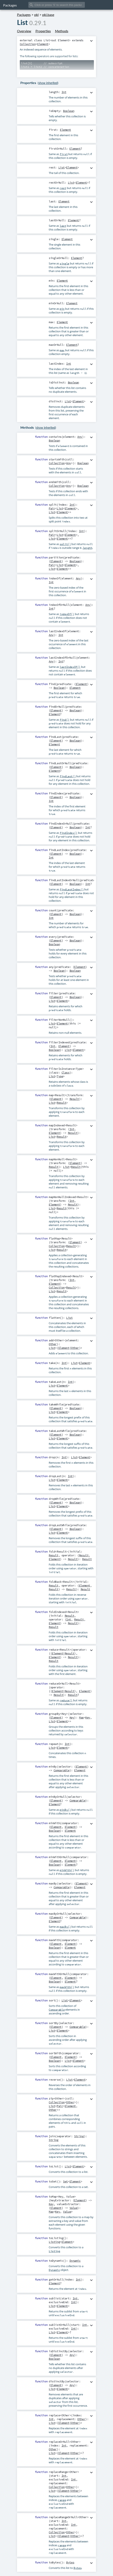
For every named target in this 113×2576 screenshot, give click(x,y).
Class (66, 1072)
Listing (54, 2242)
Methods (61, 31)
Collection (28, 44)
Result (59, 1095)
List (61, 167)
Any (79, 437)
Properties (43, 31)
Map (81, 1717)
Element (63, 40)
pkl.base (48, 15)
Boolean (68, 111)
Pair (52, 508)
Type (79, 1069)
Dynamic (75, 2261)
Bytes (70, 2562)
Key (64, 1714)
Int (64, 92)
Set (65, 2181)
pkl (36, 15)
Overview (24, 31)
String (79, 2136)
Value (70, 2196)
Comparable (62, 1770)
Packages (10, 5)
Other (59, 1340)
